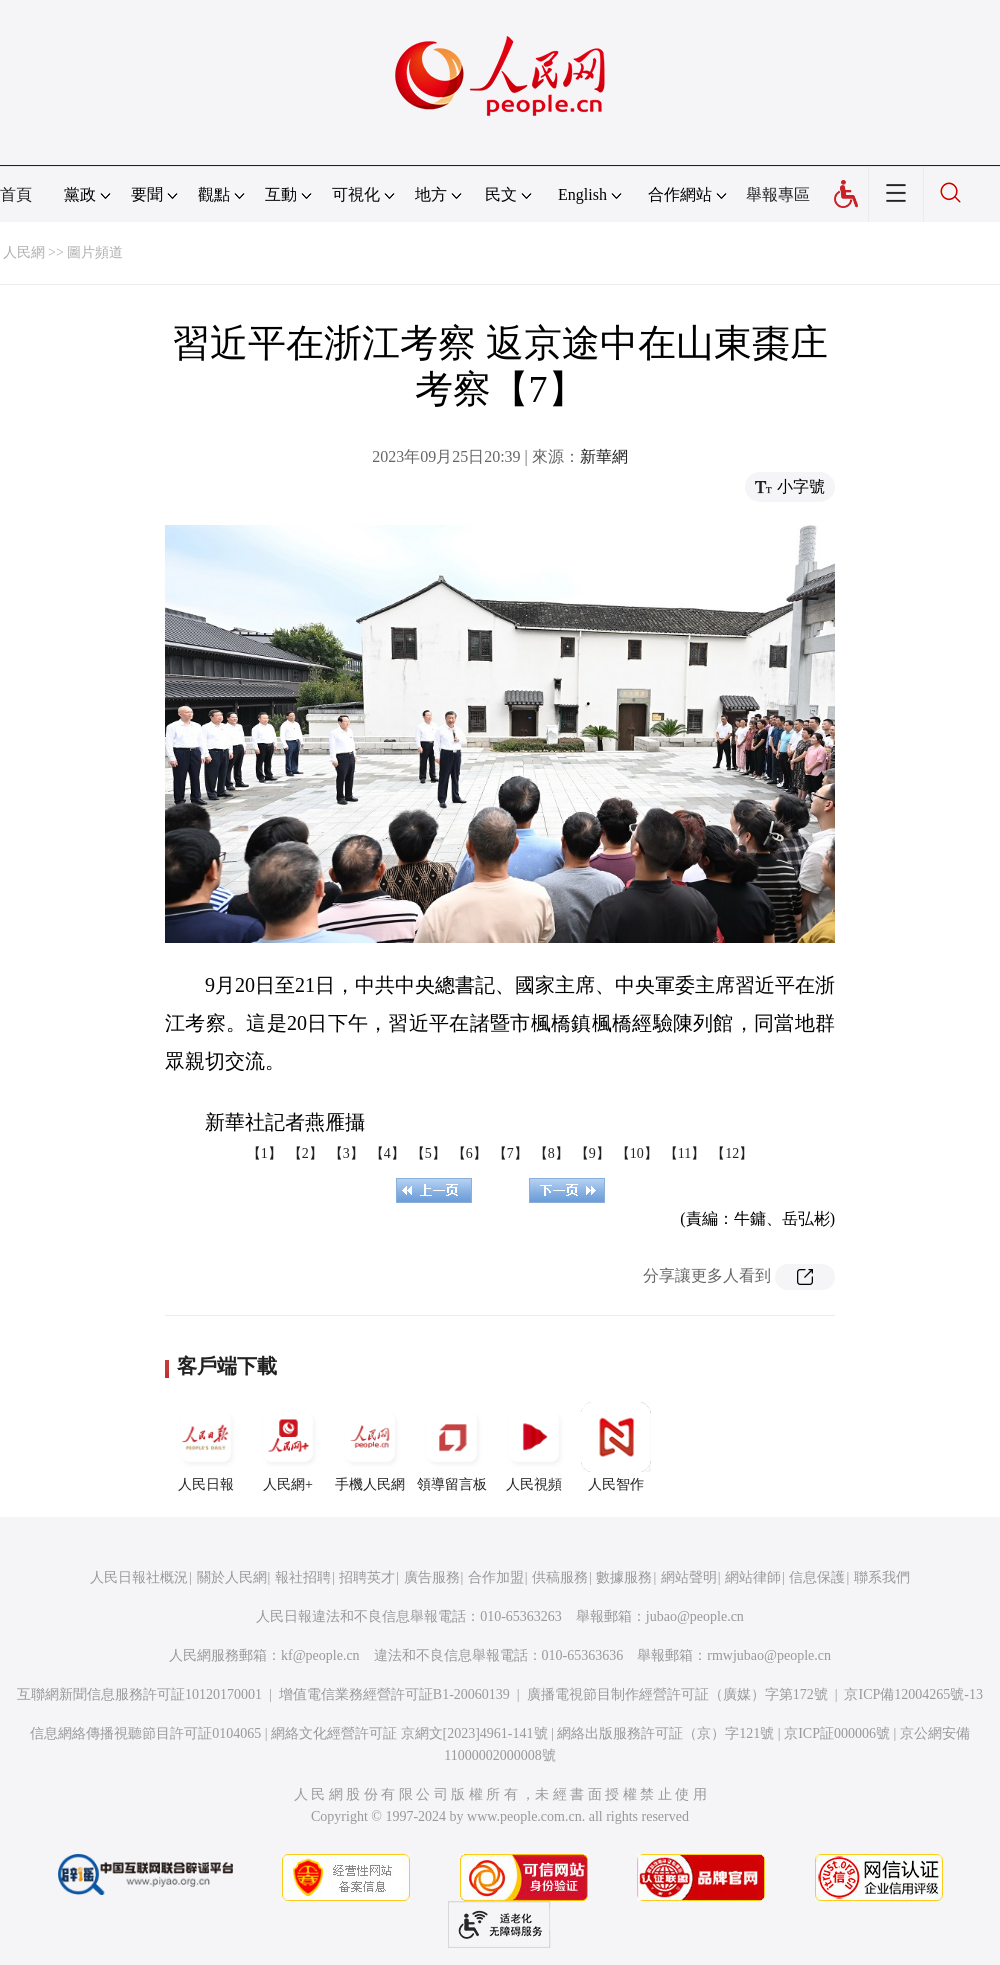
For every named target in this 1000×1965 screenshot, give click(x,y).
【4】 (387, 1153)
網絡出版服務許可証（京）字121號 (665, 1733)
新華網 (604, 456)
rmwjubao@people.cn (769, 1655)
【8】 (551, 1153)
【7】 (510, 1153)
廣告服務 (432, 1577)
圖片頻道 (95, 252)
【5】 (428, 1153)
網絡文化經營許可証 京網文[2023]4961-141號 (409, 1733)
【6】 (469, 1153)
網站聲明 (689, 1577)
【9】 (592, 1153)
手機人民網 (370, 1447)
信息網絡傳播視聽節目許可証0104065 (145, 1733)
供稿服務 (560, 1577)
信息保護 (817, 1577)
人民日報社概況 (139, 1577)
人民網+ (288, 1447)
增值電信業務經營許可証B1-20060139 (394, 1694)
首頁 (16, 194)
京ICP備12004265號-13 (913, 1694)
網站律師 (753, 1577)
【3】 (346, 1153)
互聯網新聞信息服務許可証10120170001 (139, 1694)
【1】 (264, 1153)
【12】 (732, 1153)
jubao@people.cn (695, 1616)
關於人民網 (232, 1577)
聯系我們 (882, 1577)
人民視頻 (534, 1447)
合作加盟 (496, 1577)
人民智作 (616, 1447)
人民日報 (206, 1447)
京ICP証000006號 (837, 1733)
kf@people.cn (320, 1655)
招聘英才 (367, 1577)
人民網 (24, 252)
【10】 (637, 1153)
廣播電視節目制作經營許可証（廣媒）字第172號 (677, 1694)
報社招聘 (303, 1577)
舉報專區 (778, 194)
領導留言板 (452, 1447)
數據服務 (624, 1577)
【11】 (684, 1153)
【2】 (305, 1153)
